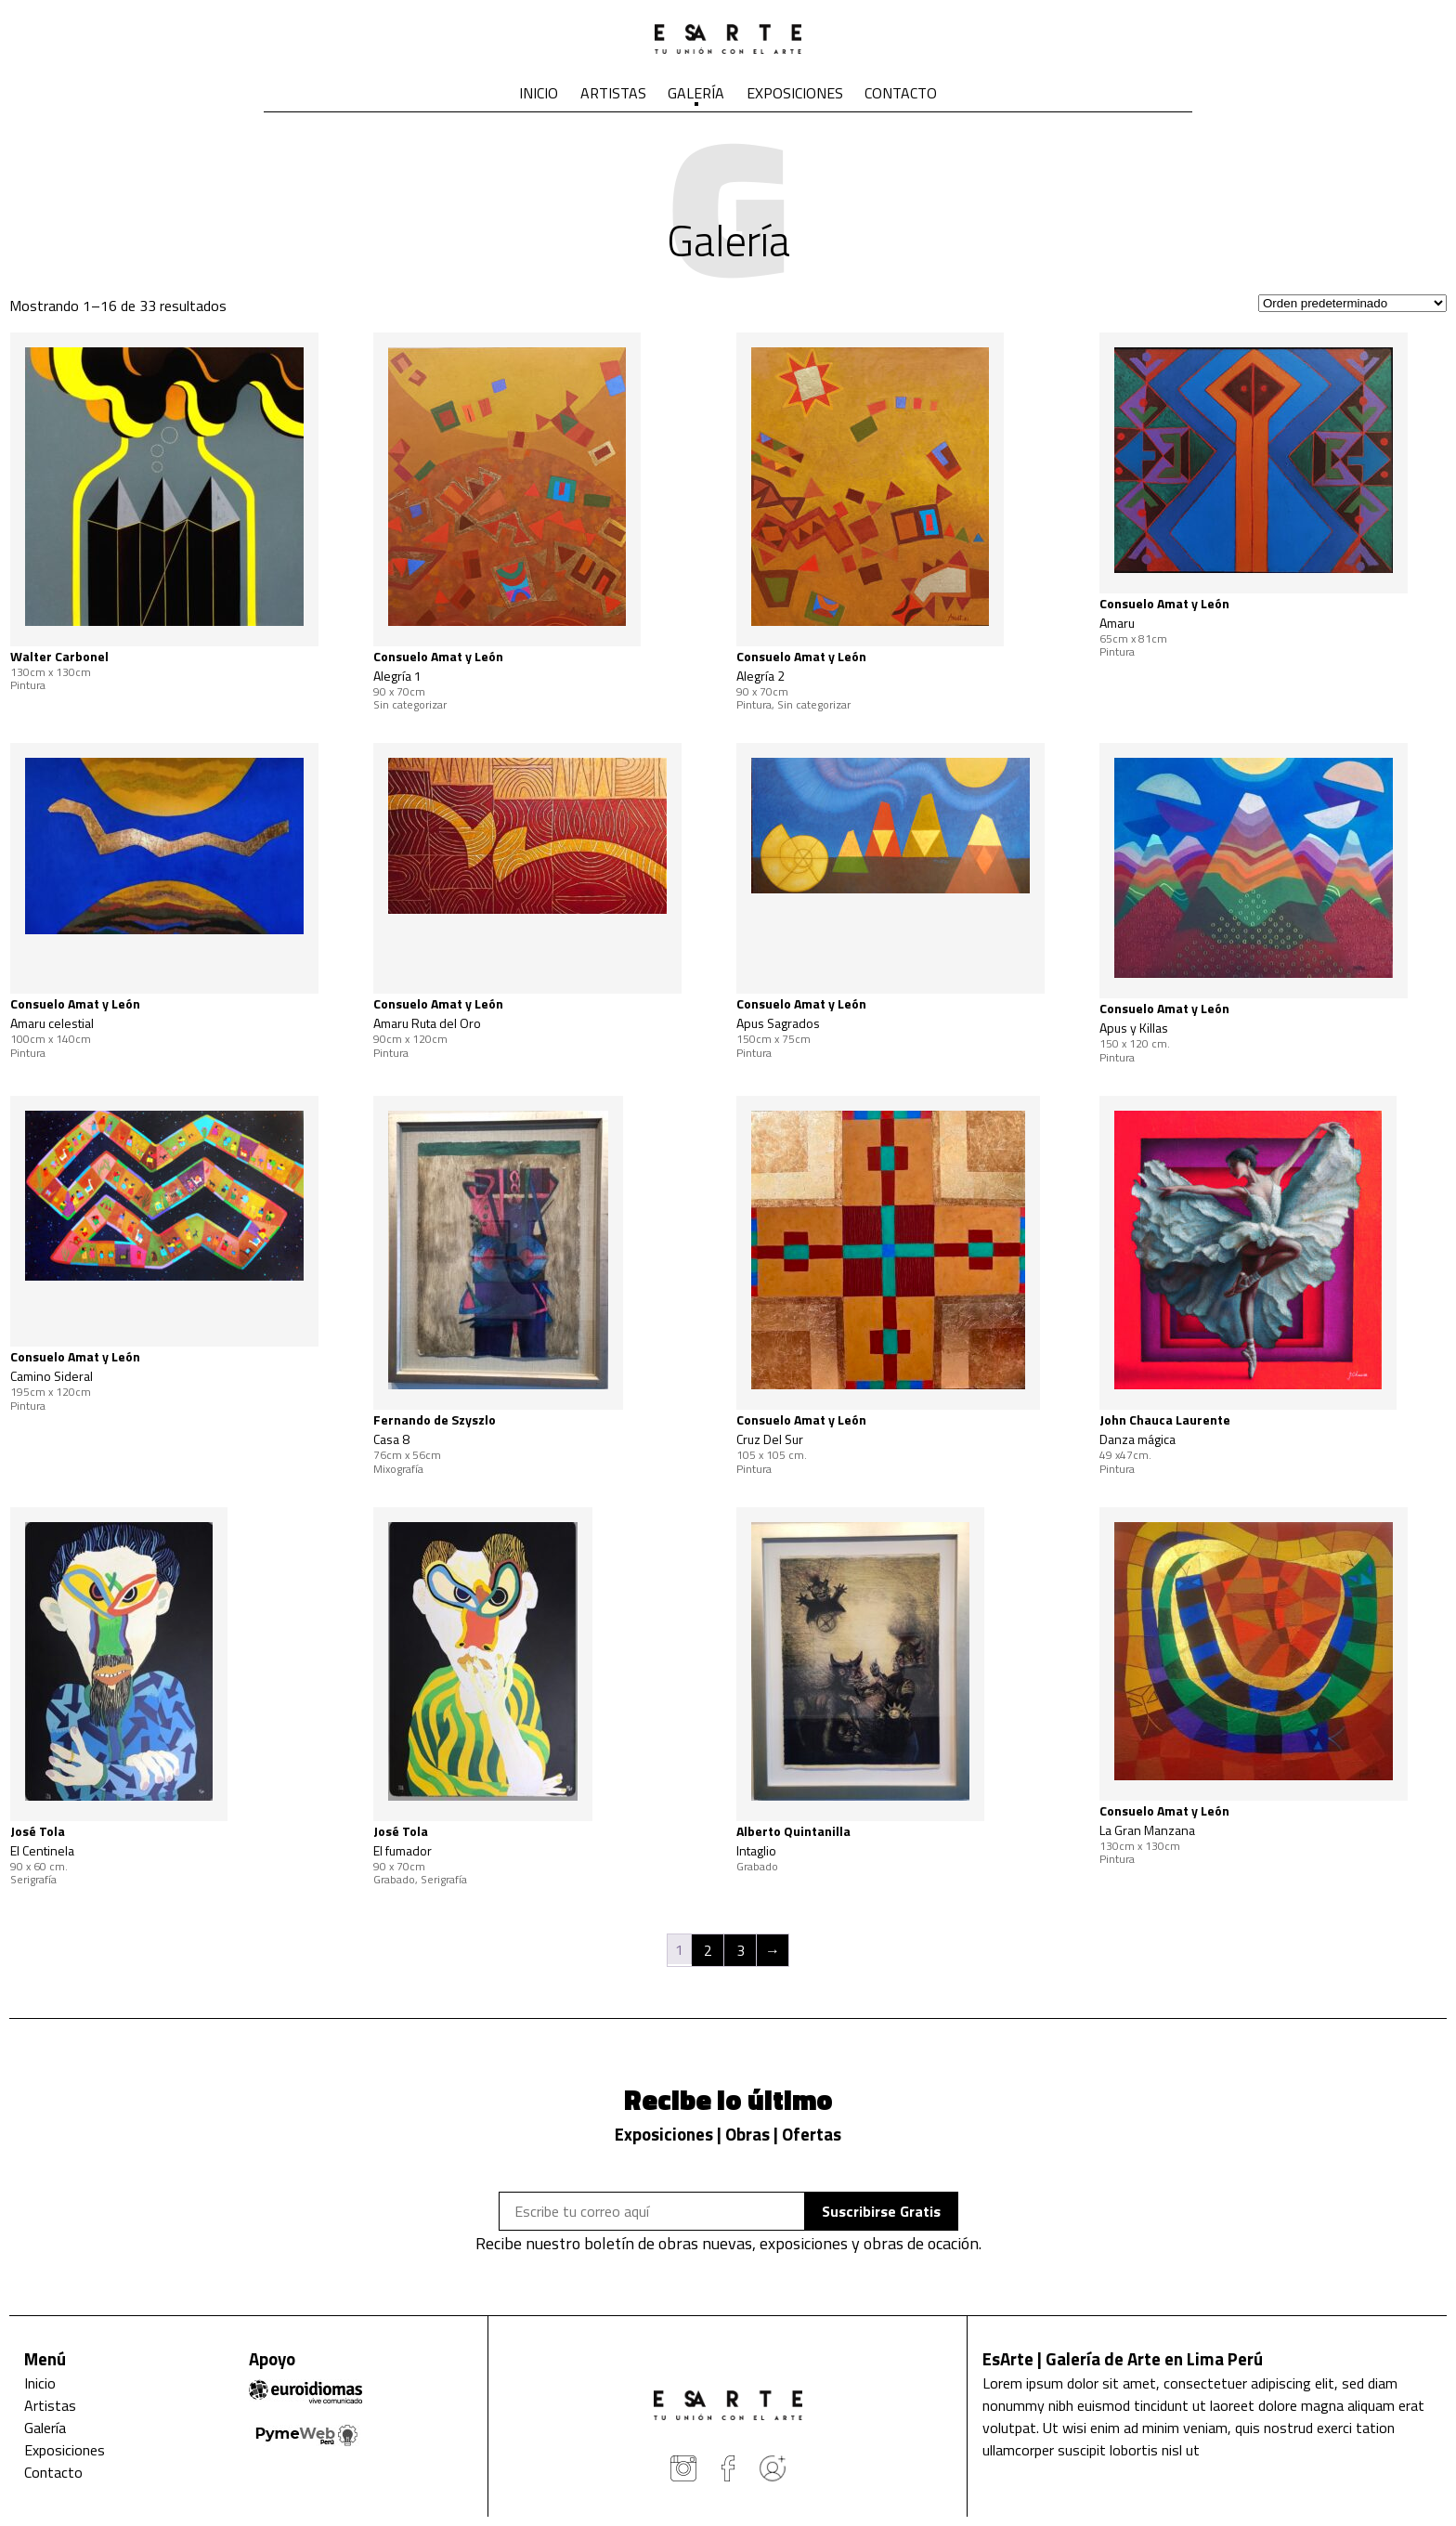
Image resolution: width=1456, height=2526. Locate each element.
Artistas (613, 93)
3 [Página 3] (740, 1950)
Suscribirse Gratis (881, 2211)
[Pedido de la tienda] (1352, 303)
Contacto (900, 93)
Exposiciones (795, 93)
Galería (696, 93)
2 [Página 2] (708, 1950)
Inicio (538, 93)
